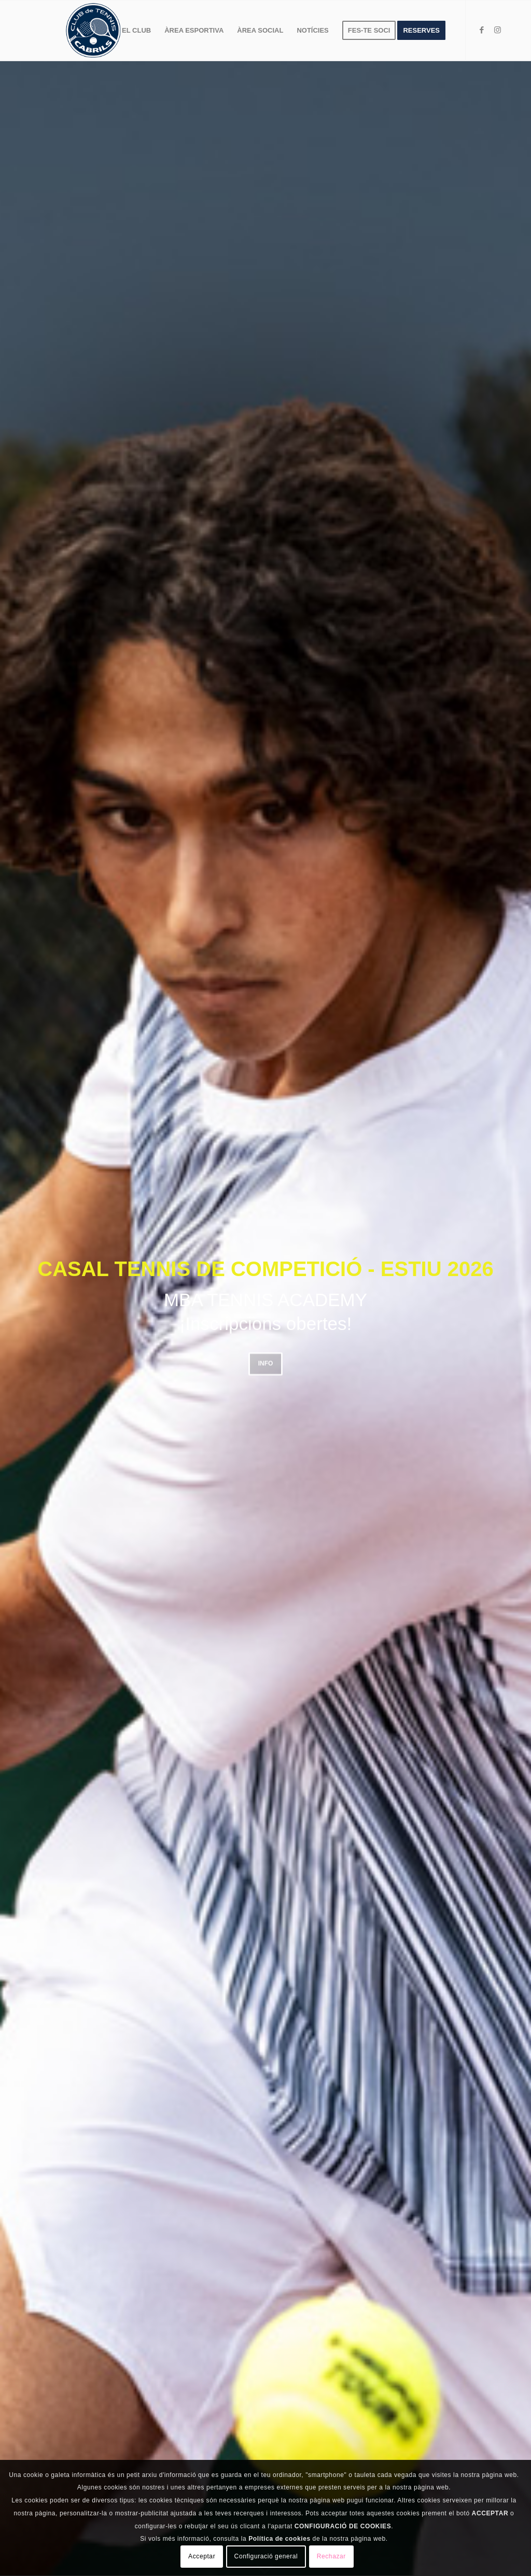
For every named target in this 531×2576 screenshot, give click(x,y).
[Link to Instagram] (497, 30)
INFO (265, 1361)
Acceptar (201, 2556)
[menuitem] (136, 31)
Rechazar (331, 2556)
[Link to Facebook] (482, 30)
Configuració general (266, 2556)
